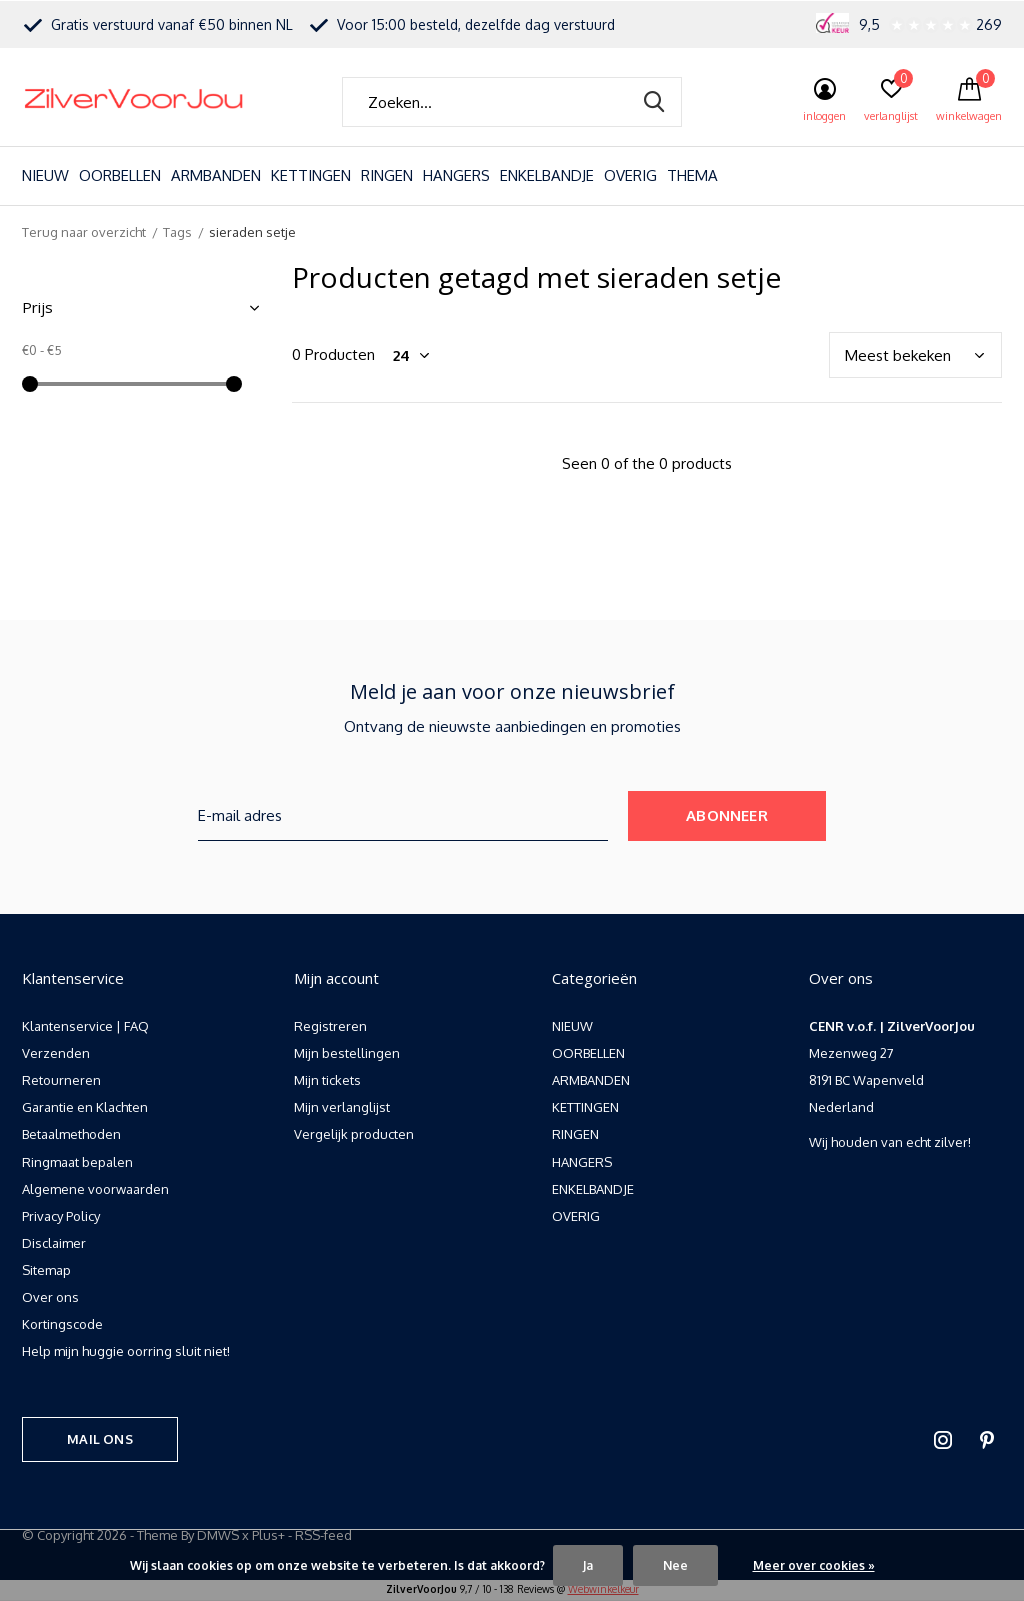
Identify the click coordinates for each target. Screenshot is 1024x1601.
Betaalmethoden (71, 1134)
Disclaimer (54, 1243)
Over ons (50, 1297)
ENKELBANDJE (547, 175)
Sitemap (46, 1270)
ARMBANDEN (216, 175)
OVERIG (630, 175)
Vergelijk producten (354, 1134)
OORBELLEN (120, 175)
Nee (675, 1565)
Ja (588, 1565)
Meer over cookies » (814, 1565)
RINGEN (387, 175)
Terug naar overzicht (84, 232)
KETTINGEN (311, 175)
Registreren (330, 1026)
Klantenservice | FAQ (85, 1026)
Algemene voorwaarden (95, 1189)
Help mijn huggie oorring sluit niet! (126, 1351)
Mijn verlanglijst (342, 1107)
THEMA (692, 175)
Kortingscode (62, 1324)
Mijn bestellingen (347, 1053)
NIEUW (45, 175)
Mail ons (99, 1439)
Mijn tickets (327, 1080)
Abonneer (727, 815)
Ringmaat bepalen (77, 1162)
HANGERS (456, 175)
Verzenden (56, 1053)
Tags (177, 232)
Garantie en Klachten (85, 1107)
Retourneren (61, 1080)
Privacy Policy (61, 1216)
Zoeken (654, 102)
